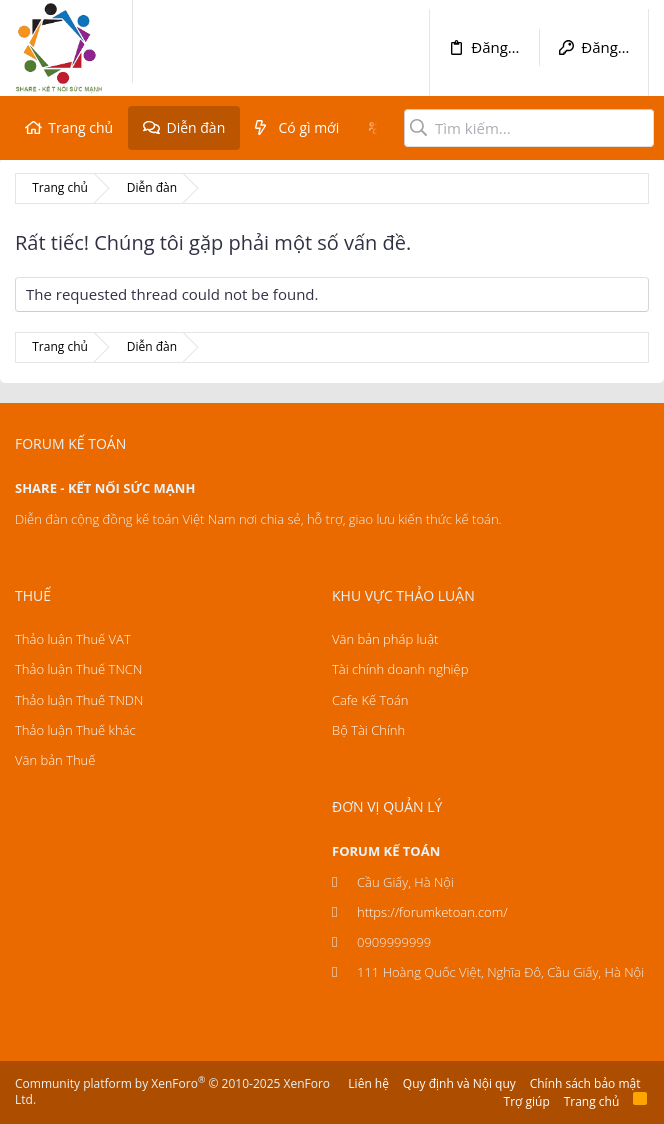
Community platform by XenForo (172, 1092)
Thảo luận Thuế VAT (73, 639)
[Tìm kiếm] (529, 128)
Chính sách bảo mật (585, 1083)
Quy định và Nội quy (459, 1083)
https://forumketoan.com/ (432, 912)
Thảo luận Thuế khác (75, 730)
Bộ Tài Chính (368, 730)
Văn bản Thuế (55, 760)
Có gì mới (309, 127)
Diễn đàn (195, 127)
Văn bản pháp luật (385, 639)
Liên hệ (368, 1083)
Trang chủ (80, 127)
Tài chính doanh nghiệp (400, 669)
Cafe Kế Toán (370, 700)
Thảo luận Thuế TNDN (79, 700)
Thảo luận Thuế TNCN (78, 669)
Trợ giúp (527, 1101)
